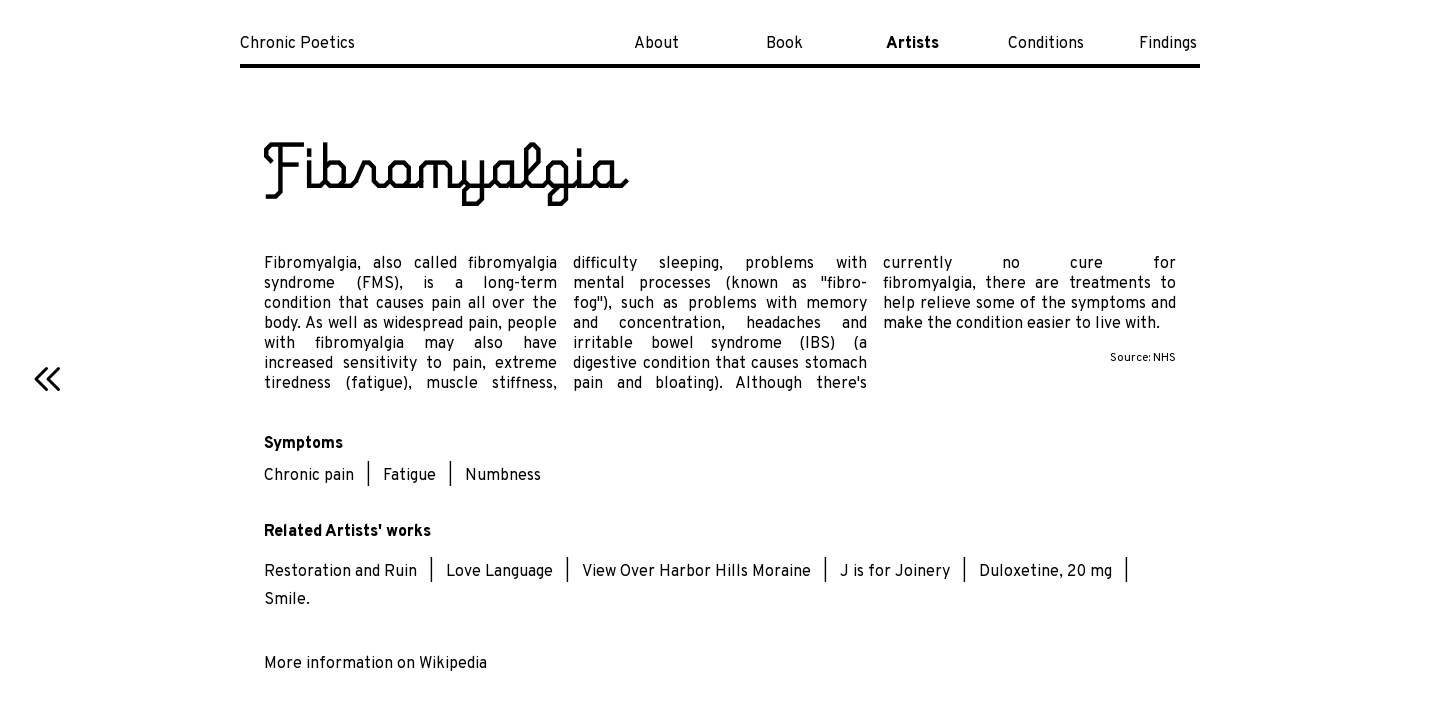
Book (784, 44)
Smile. (287, 600)
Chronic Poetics (297, 44)
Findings (1168, 44)
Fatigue (409, 476)
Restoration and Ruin (340, 572)
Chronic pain (309, 476)
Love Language (499, 572)
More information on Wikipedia (375, 664)
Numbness (503, 476)
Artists (912, 44)
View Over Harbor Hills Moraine (696, 572)
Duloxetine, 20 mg (1045, 572)
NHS (1164, 358)
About (656, 44)
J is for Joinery (895, 572)
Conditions (1046, 44)
